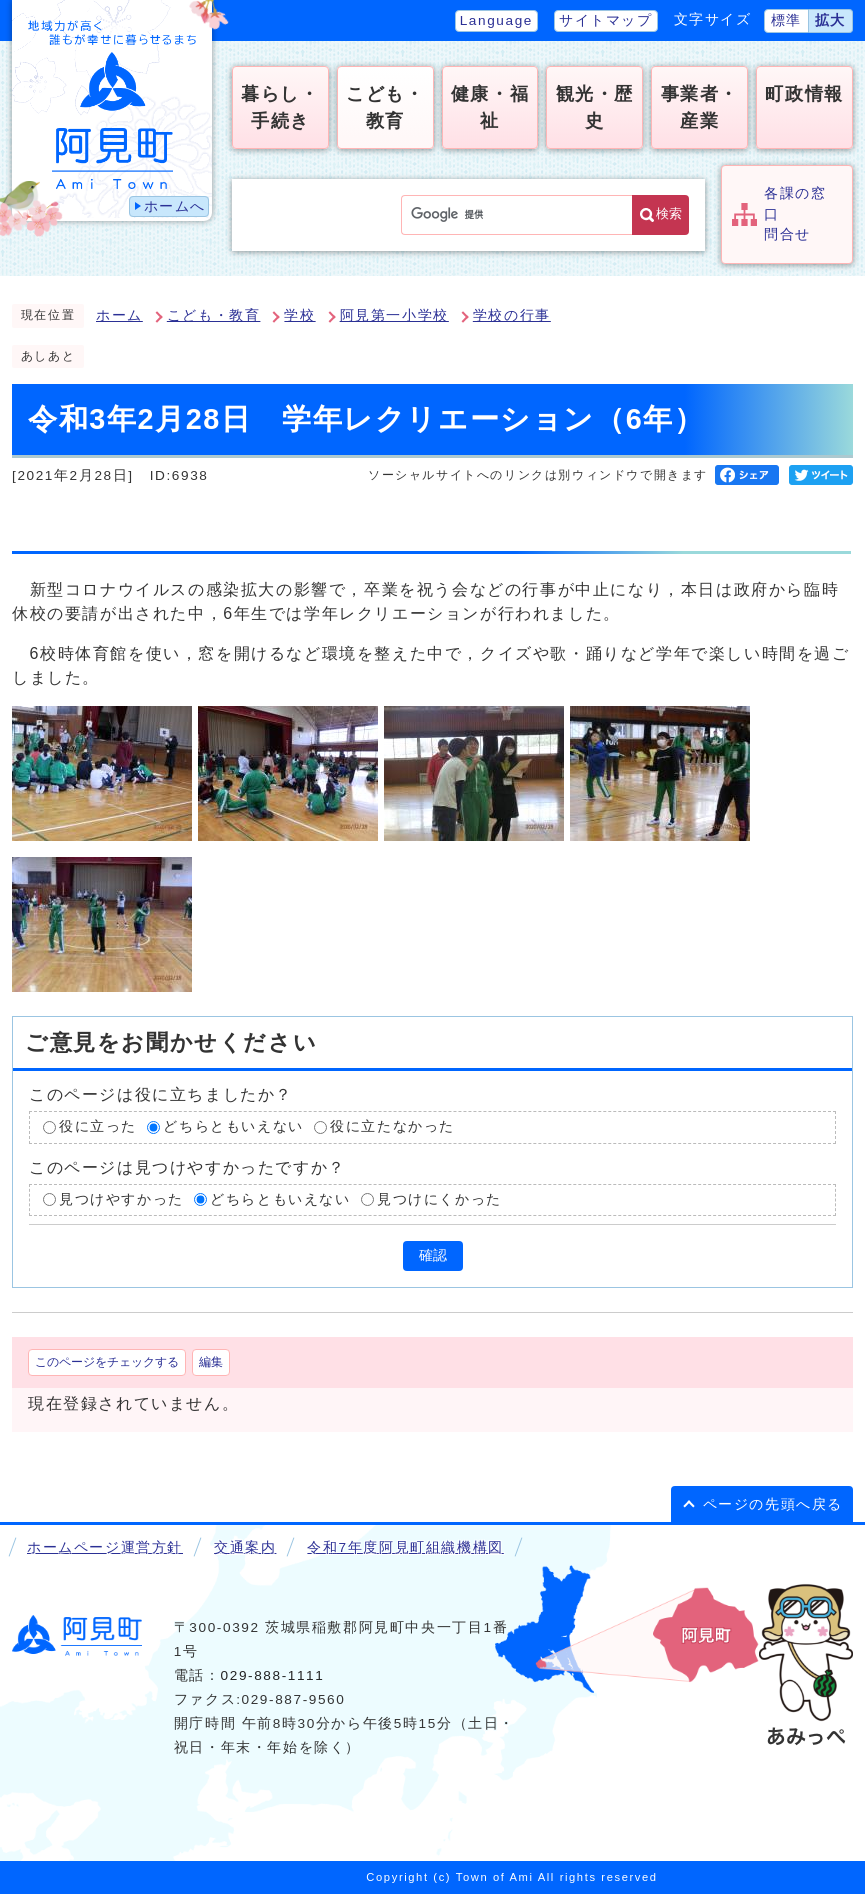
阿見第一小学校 (394, 315)
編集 (211, 1362)
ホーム (119, 315)
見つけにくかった (439, 1199)
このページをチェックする (107, 1362)
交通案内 (245, 1547)
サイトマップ (606, 20)
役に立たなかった (392, 1126)
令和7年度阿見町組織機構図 (405, 1547)
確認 (433, 1255)
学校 (299, 315)
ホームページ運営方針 (105, 1547)
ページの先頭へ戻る (773, 1504)
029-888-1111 (273, 1675)
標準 (786, 20)
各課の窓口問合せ (795, 214)
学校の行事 (512, 315)
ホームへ (175, 206)
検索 (669, 213)
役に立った (98, 1126)
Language (496, 20)
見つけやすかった (121, 1199)
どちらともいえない (233, 1126)
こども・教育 (214, 315)
